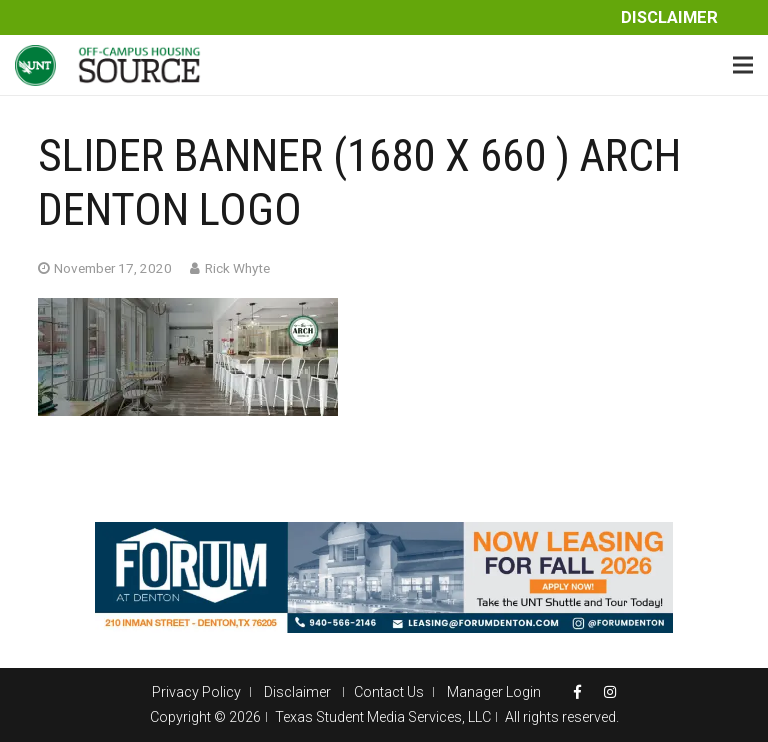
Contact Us (389, 692)
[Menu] (743, 65)
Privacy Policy (196, 692)
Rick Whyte (237, 268)
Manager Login (494, 692)
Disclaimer (669, 17)
